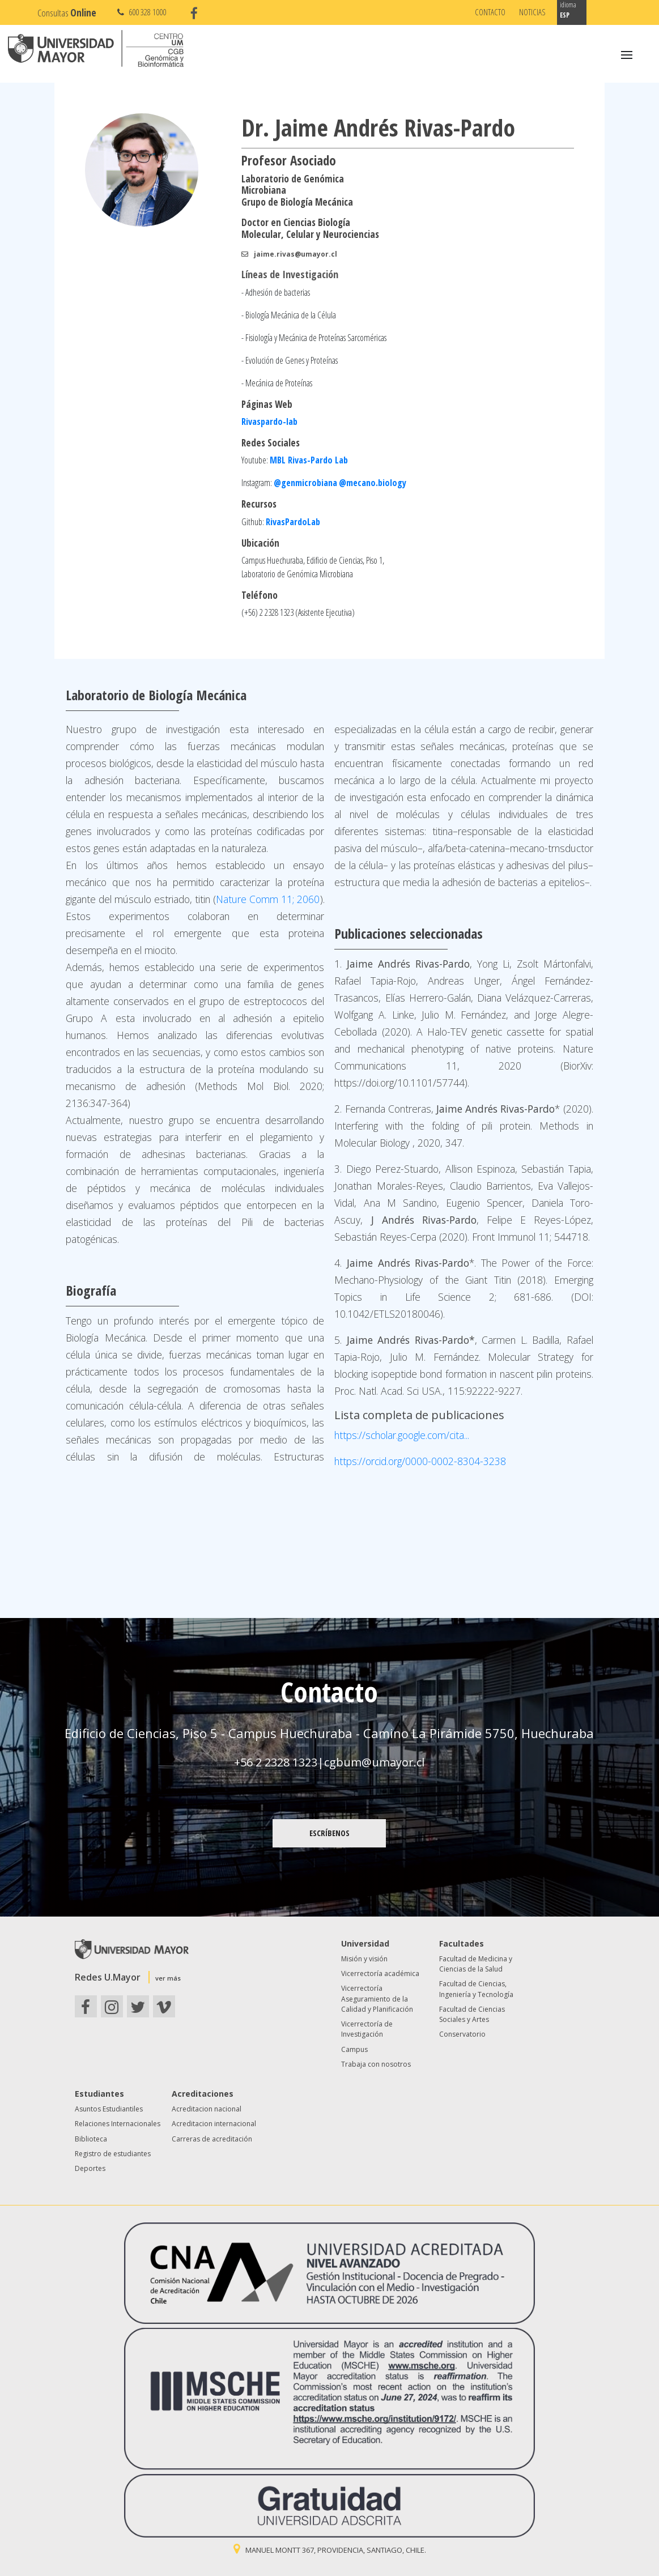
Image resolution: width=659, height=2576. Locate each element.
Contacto (490, 12)
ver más (168, 1978)
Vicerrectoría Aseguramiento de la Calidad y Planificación (377, 1998)
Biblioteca (91, 2139)
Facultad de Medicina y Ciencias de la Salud (475, 1964)
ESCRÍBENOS (329, 1833)
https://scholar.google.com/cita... (401, 1435)
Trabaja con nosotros (376, 2064)
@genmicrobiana (305, 482)
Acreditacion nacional (206, 2109)
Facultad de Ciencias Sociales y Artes (472, 2014)
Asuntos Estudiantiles (109, 2109)
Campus (354, 2049)
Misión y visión (364, 1959)
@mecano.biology (372, 482)
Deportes (90, 2168)
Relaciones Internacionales (117, 2123)
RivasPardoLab (293, 522)
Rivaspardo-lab (269, 421)
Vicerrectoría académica (380, 1973)
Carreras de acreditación (212, 2139)
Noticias (532, 12)
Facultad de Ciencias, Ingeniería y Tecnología (476, 1989)
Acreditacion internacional (214, 2123)
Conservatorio (462, 2034)
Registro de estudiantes (113, 2153)
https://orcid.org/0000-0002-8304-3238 (420, 1461)
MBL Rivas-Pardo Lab (309, 460)
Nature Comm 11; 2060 (268, 899)
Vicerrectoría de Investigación (367, 2029)
